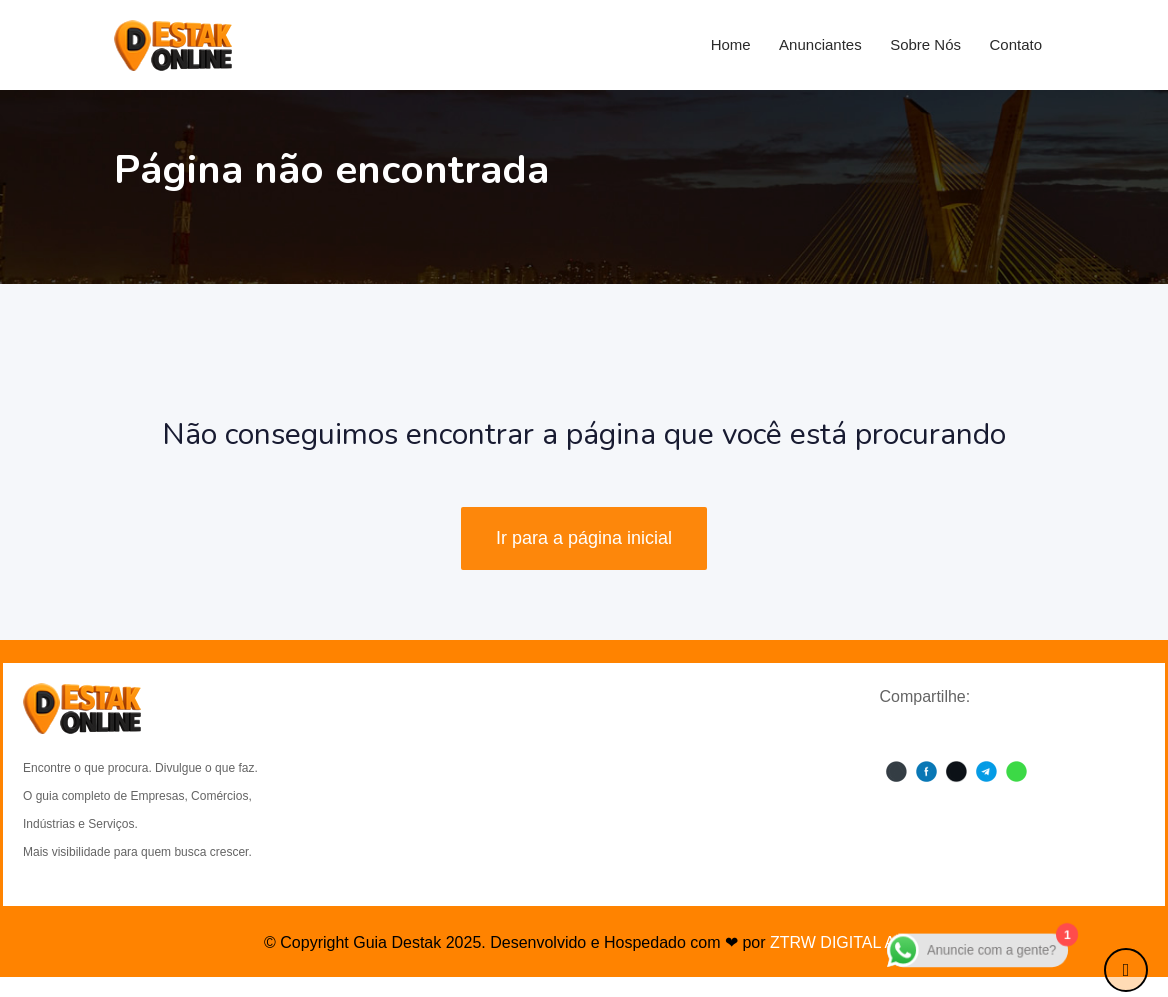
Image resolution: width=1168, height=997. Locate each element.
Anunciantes (820, 44)
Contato (1015, 44)
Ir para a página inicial (584, 538)
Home (731, 44)
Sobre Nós (925, 44)
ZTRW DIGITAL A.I (837, 942)
